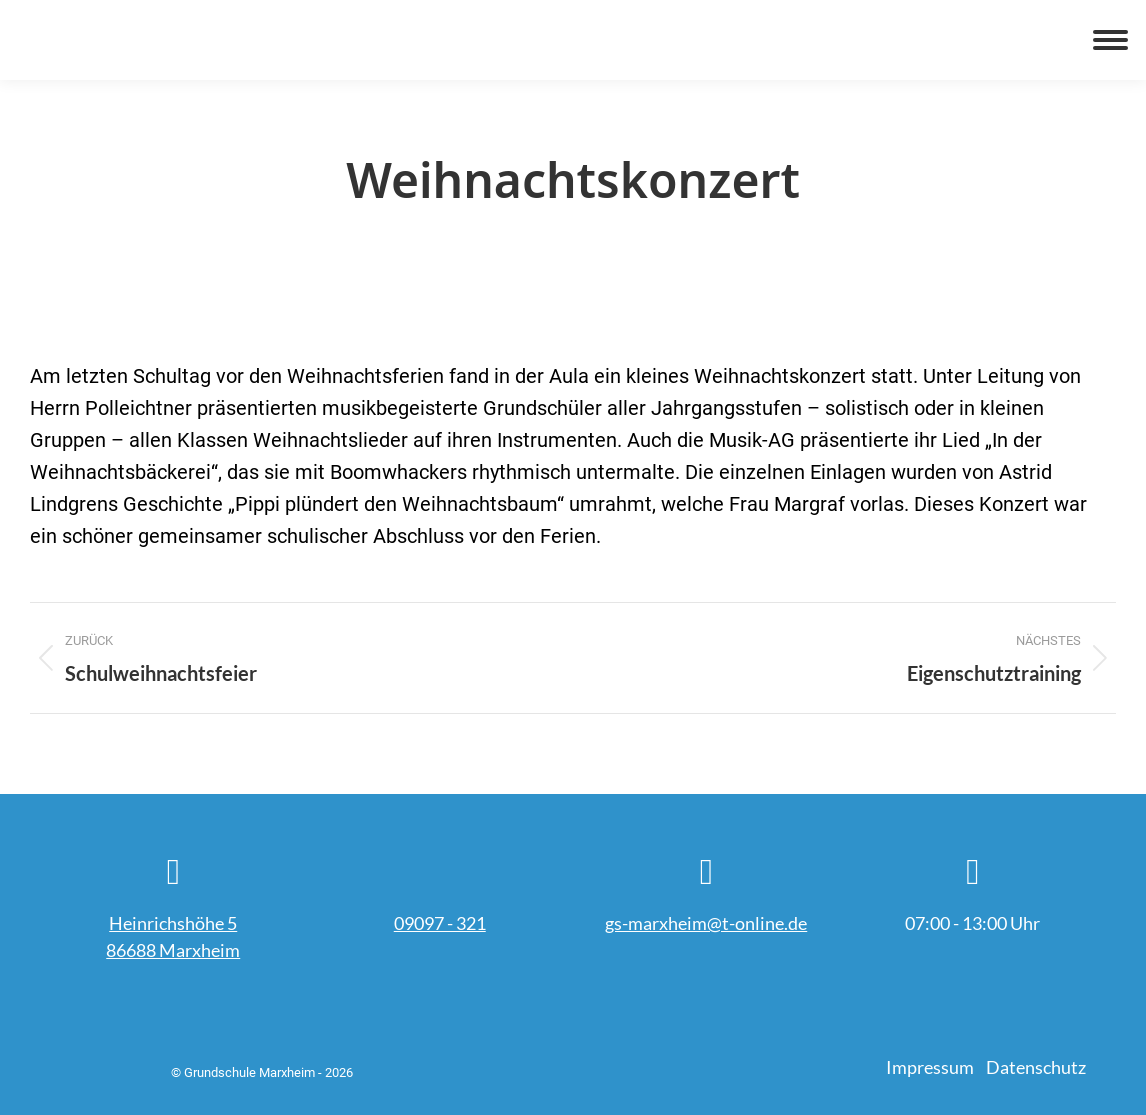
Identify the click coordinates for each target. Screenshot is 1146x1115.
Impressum (930, 1067)
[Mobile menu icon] (1110, 40)
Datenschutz (1036, 1067)
